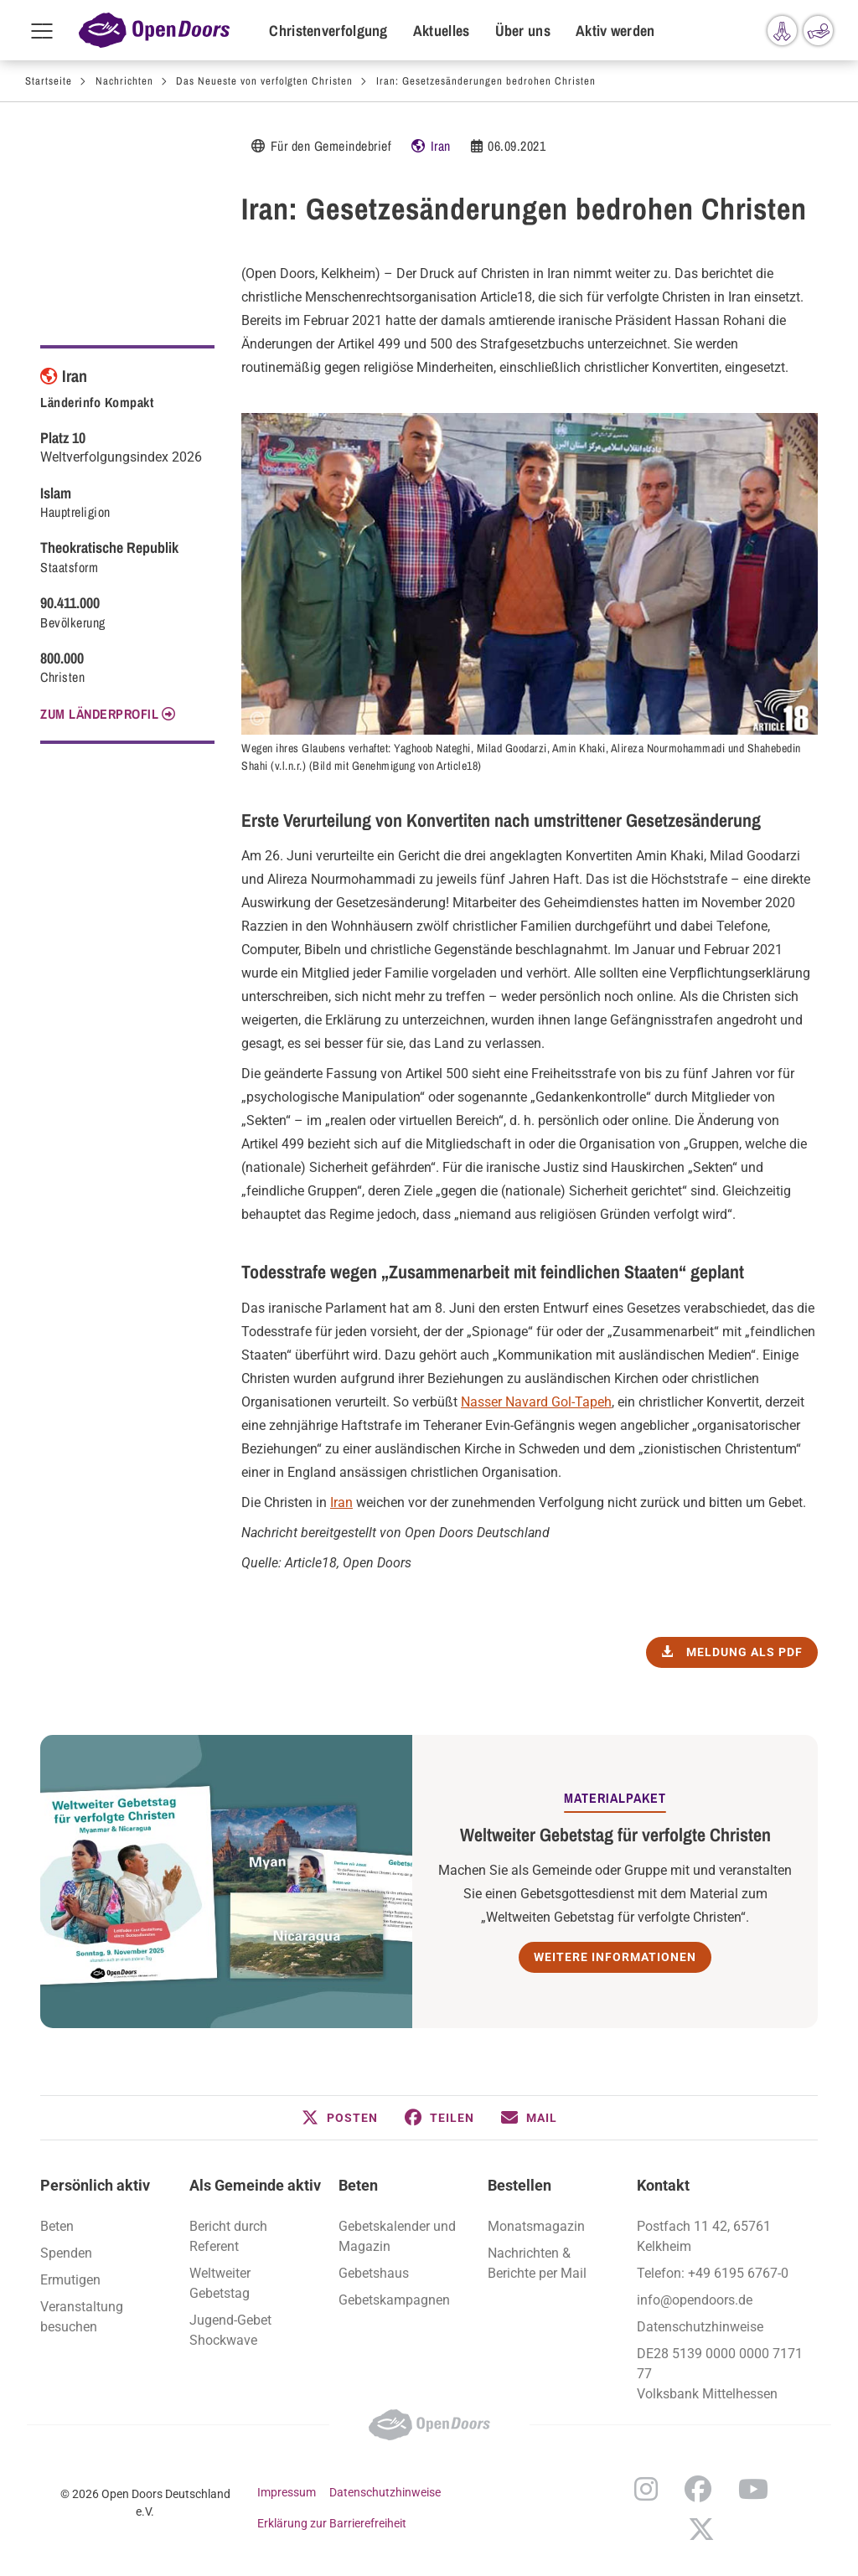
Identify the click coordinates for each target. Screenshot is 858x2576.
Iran (441, 146)
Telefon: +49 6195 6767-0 (712, 2273)
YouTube (753, 2489)
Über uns (522, 30)
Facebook (698, 2489)
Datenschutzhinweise (700, 2327)
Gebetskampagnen (394, 2300)
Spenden (66, 2253)
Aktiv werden (615, 30)
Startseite (48, 81)
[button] (340, 2117)
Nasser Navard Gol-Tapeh (536, 1402)
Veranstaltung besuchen (81, 2317)
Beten (57, 2226)
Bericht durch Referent (228, 2236)
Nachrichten (124, 81)
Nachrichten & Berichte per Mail (537, 2263)
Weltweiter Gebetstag (220, 2283)
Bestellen (519, 2185)
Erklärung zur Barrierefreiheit (331, 2523)
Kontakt (663, 2185)
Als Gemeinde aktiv (255, 2185)
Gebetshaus (374, 2273)
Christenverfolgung (328, 30)
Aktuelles (441, 30)
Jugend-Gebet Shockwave (230, 2330)
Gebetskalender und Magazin (397, 2236)
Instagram (646, 2489)
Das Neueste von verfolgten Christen (264, 81)
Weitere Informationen (615, 1957)
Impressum (286, 2492)
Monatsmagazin (536, 2226)
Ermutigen (70, 2280)
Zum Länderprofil (99, 714)
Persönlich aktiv (95, 2185)
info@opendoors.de (694, 2300)
